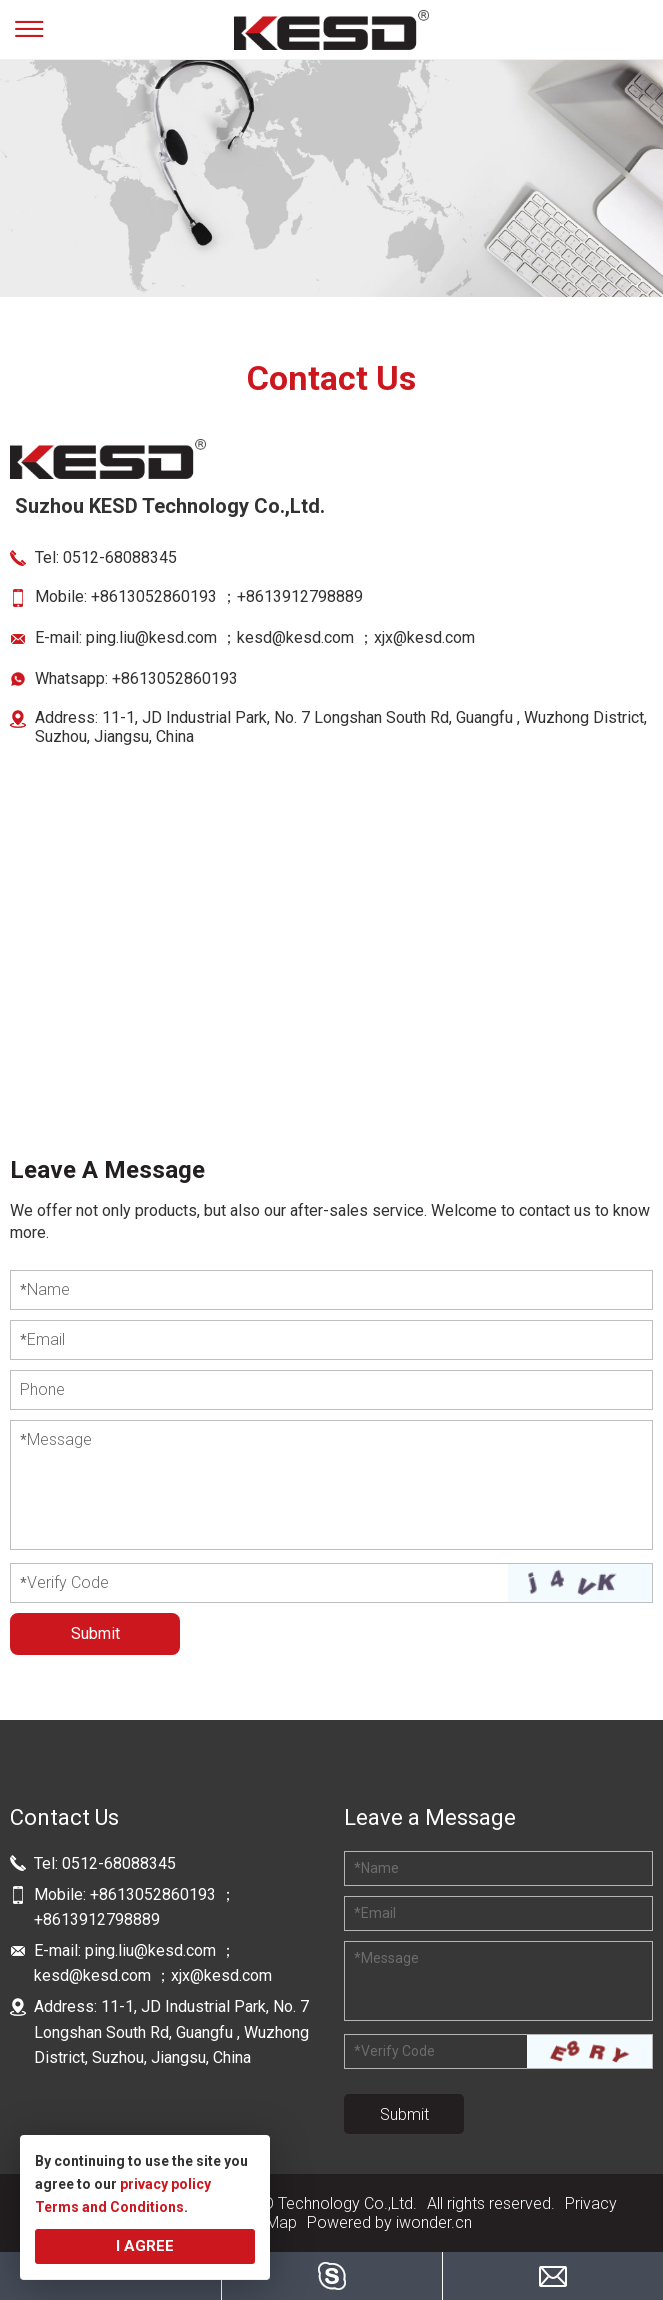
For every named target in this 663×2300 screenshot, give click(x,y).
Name (45, 1289)
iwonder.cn (434, 2222)
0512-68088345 (120, 557)
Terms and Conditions (109, 2207)
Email (42, 1339)
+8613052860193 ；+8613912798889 (229, 596)
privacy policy (165, 2184)
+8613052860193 (175, 678)
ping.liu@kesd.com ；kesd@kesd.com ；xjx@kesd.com (280, 637)
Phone (42, 1389)
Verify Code (64, 1582)
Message (56, 1439)
